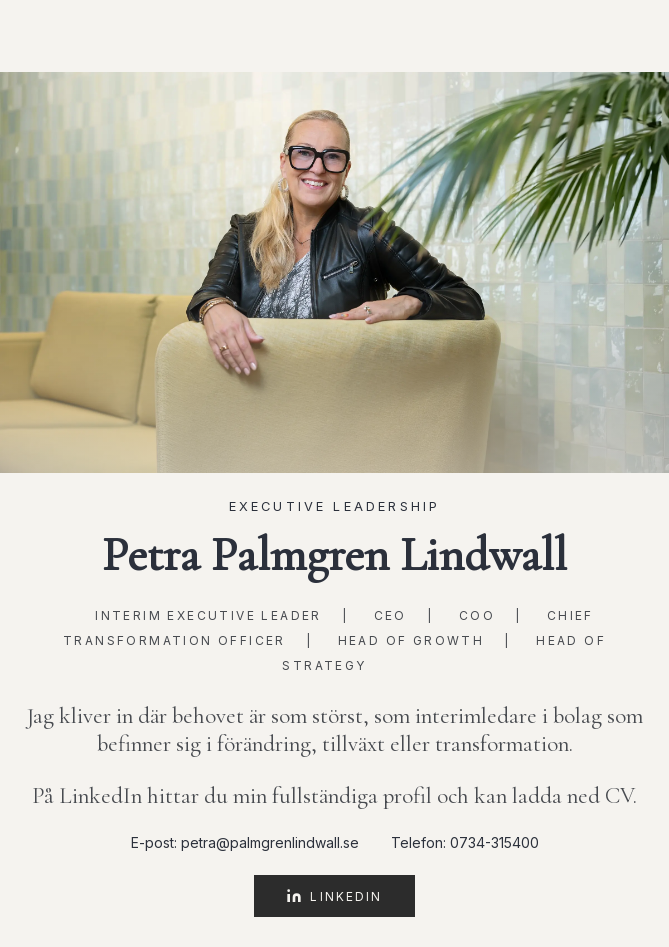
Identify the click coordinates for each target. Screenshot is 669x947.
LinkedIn (334, 896)
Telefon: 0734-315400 (465, 842)
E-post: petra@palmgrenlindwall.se (245, 842)
